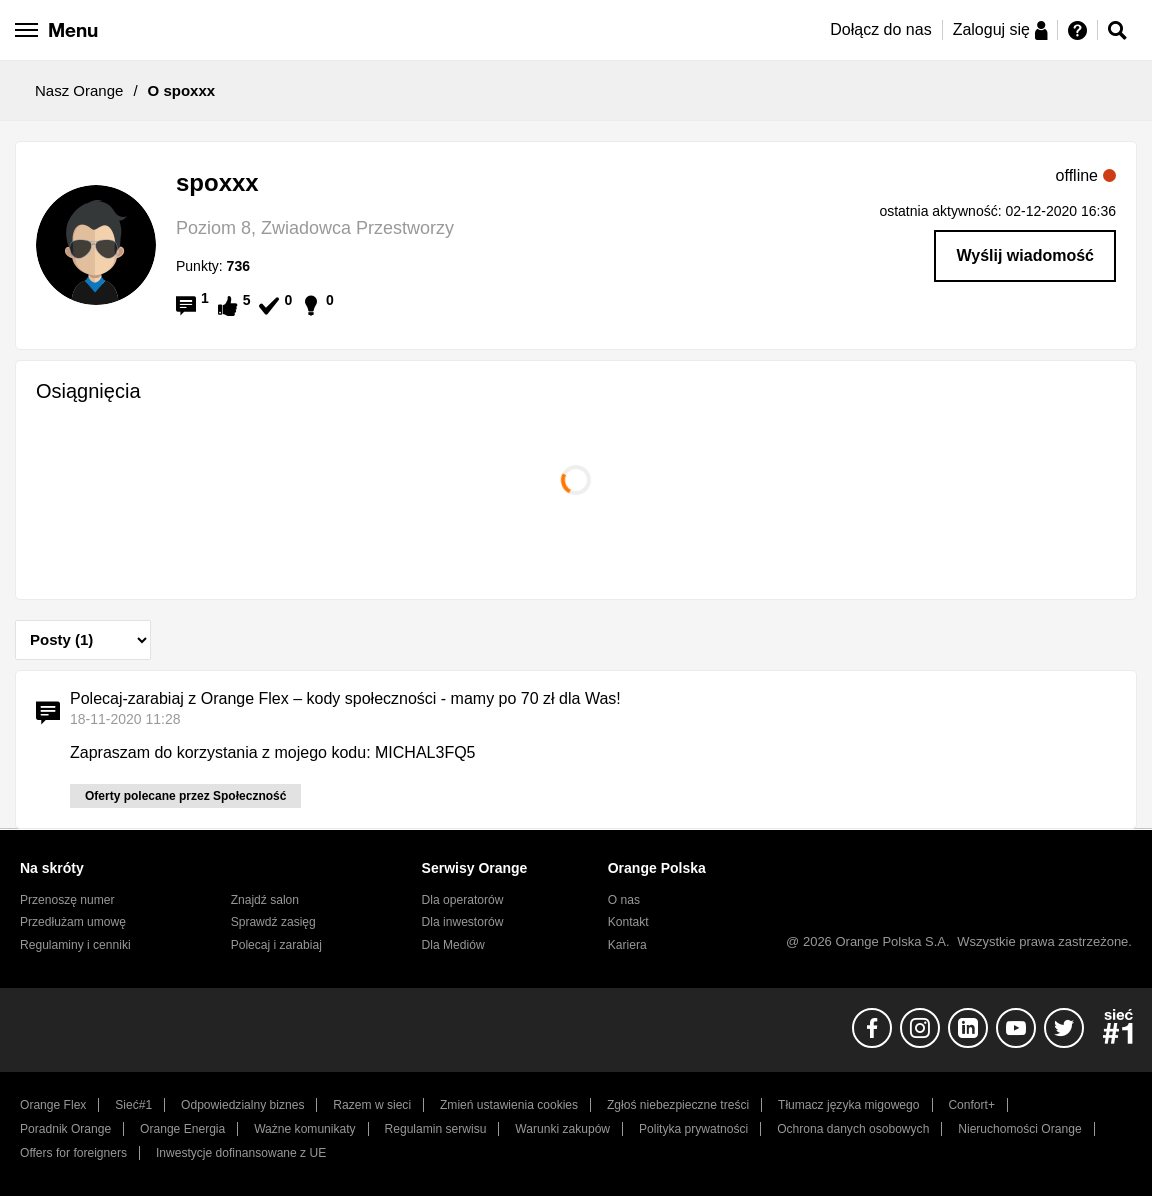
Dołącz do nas (880, 29)
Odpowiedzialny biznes (242, 1105)
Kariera (627, 945)
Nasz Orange (79, 90)
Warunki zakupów (562, 1129)
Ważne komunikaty (304, 1129)
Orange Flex (53, 1105)
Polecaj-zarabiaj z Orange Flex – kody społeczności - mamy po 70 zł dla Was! (345, 698)
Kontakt (628, 922)
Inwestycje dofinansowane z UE (241, 1153)
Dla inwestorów (463, 922)
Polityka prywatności (693, 1129)
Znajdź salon (265, 900)
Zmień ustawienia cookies (509, 1105)
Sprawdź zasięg (273, 922)
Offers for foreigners (73, 1153)
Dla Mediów (453, 945)
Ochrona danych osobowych (853, 1129)
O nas (624, 900)
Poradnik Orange (65, 1129)
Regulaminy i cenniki (75, 945)
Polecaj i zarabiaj (276, 945)
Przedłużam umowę (73, 922)
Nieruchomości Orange (1019, 1129)
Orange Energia (182, 1129)
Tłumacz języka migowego (848, 1105)
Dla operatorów (463, 900)
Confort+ (971, 1105)
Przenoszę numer (67, 900)
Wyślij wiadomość (1025, 255)
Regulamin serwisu (436, 1129)
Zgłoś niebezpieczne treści (678, 1105)
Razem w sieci (372, 1105)
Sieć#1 (133, 1105)
